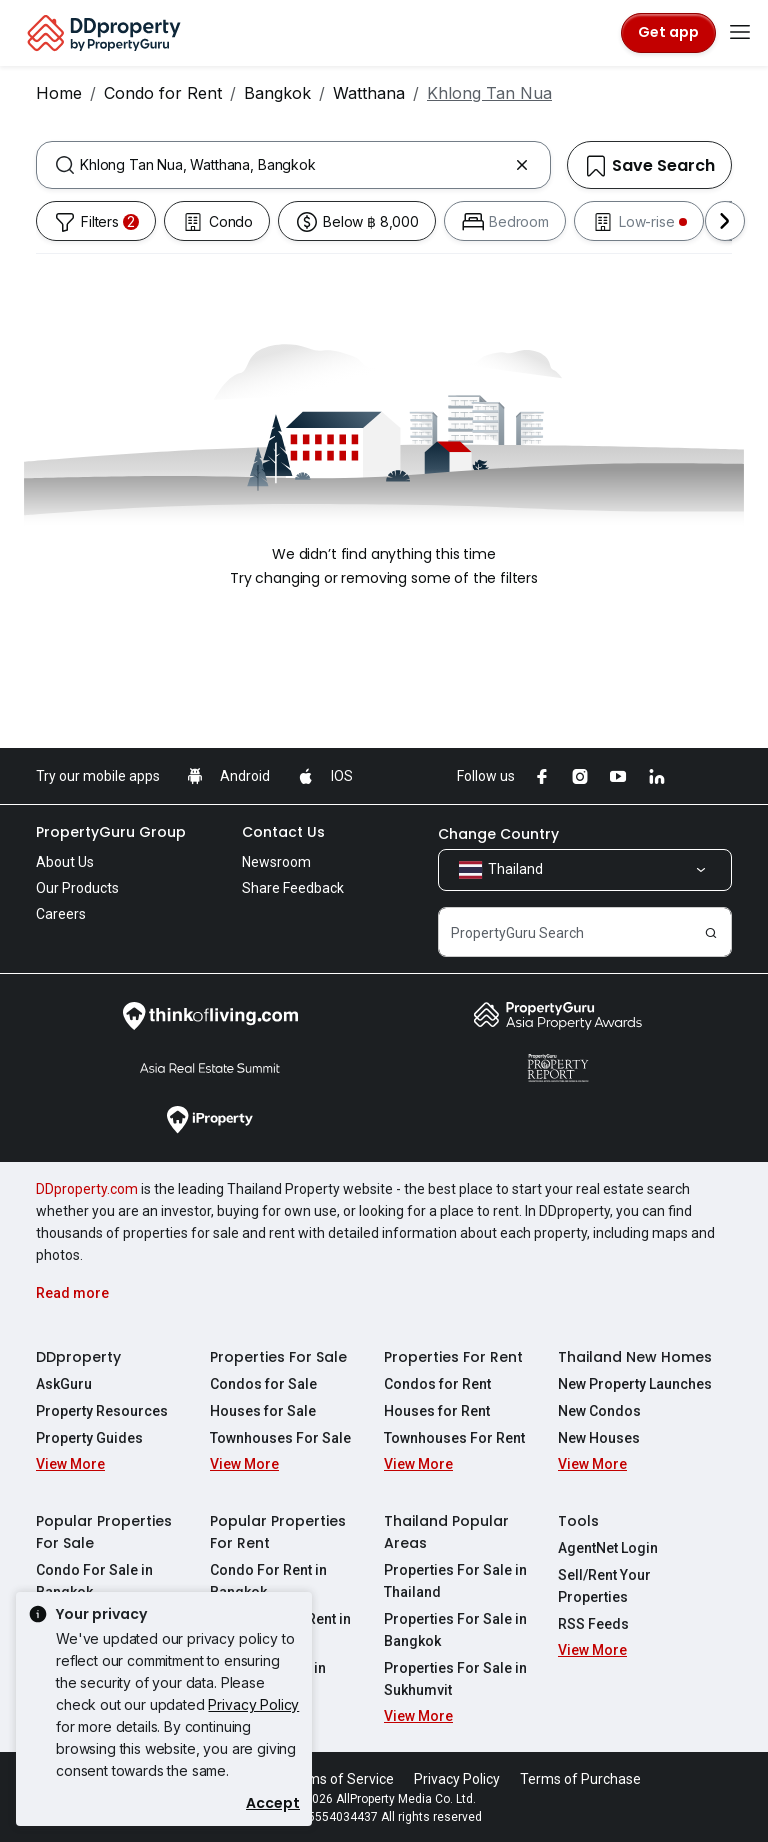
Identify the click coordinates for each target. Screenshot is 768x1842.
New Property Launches (635, 1384)
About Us (65, 862)
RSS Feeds (593, 1624)
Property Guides (89, 1438)
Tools (578, 1521)
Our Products (77, 888)
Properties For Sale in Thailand (455, 1581)
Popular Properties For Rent (278, 1532)
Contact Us (283, 832)
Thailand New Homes (635, 1357)
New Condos (599, 1411)
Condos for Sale (263, 1384)
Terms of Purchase (580, 1779)
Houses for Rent (437, 1411)
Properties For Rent (453, 1357)
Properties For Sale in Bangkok (455, 1630)
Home (59, 93)
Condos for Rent (437, 1384)
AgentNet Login (608, 1548)
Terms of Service (340, 1779)
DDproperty (78, 1357)
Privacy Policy (253, 1704)
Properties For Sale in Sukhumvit (455, 1679)
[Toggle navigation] (740, 33)
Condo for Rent (163, 93)
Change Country (498, 834)
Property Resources (102, 1411)
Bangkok (277, 93)
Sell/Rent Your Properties (604, 1586)
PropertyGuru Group (111, 832)
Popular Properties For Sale (104, 1532)
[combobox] (293, 165)
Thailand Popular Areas (446, 1532)
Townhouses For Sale (280, 1438)
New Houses (599, 1438)
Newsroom (276, 862)
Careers (61, 914)
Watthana (369, 93)
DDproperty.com (87, 1189)
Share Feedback (293, 888)
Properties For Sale (278, 1357)
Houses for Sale (263, 1411)
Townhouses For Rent (454, 1438)
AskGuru (64, 1384)
